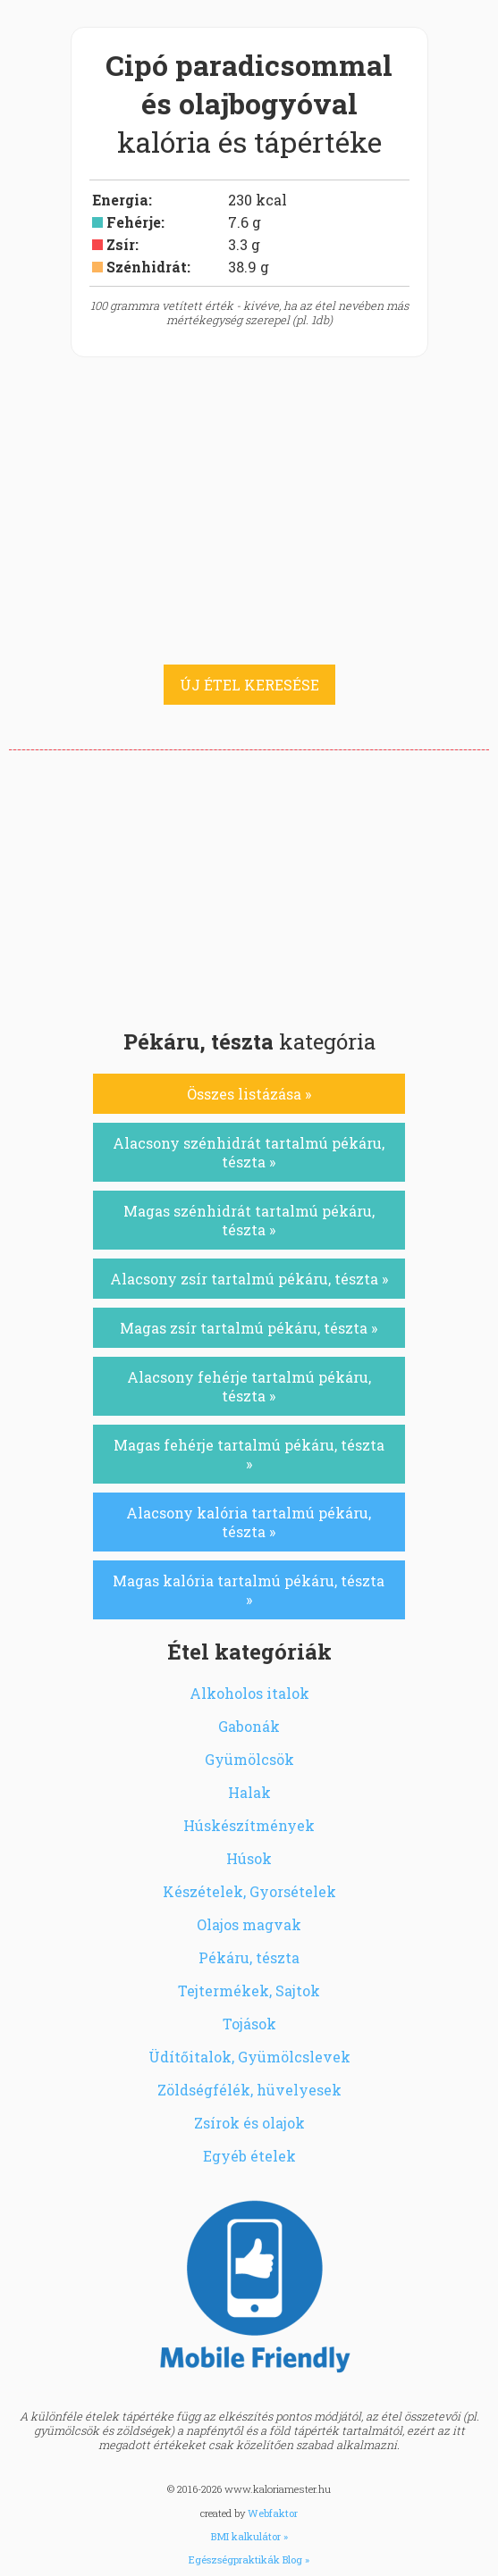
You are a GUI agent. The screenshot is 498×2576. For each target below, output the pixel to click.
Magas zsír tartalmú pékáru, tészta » (248, 1327)
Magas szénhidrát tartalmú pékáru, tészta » (249, 1220)
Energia (120, 199)
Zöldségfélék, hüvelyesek (249, 2089)
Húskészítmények (249, 1825)
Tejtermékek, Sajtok (249, 1990)
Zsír (120, 244)
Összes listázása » (249, 1093)
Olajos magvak (249, 1924)
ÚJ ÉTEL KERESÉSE (249, 684)
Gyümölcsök (249, 1759)
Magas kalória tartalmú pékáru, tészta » (248, 1590)
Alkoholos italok (249, 1693)
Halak (249, 1792)
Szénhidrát (146, 266)
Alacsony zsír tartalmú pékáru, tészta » (249, 1278)
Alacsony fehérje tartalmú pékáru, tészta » (249, 1386)
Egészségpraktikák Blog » (249, 2559)
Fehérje (133, 222)
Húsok (249, 1858)
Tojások (249, 2023)
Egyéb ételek (249, 2155)
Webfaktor (273, 2513)
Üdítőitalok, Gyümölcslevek (249, 2056)
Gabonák (249, 1726)
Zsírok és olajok (249, 2122)
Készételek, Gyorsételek (249, 1891)
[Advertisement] (249, 884)
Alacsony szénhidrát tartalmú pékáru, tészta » (248, 1152)
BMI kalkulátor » (249, 2536)
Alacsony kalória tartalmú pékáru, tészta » (248, 1522)
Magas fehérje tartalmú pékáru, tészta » (249, 1454)
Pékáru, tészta (249, 1957)
